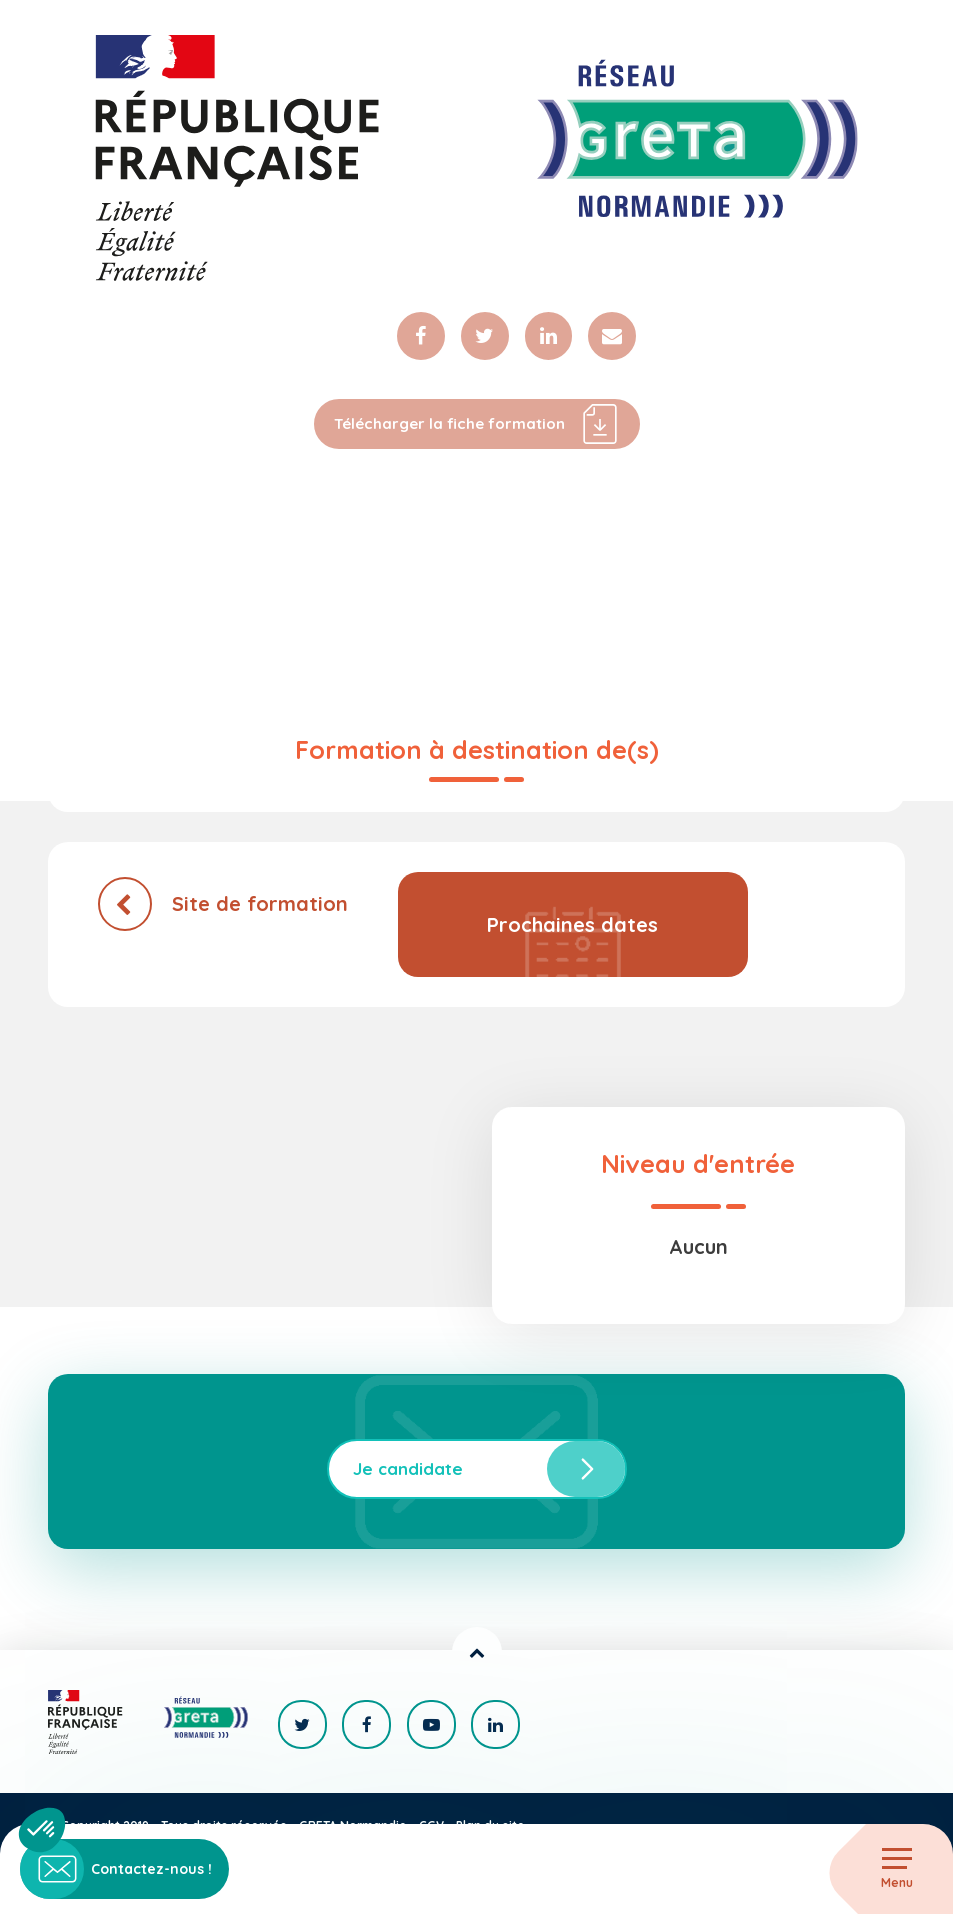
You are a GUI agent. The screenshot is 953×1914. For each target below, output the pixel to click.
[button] (42, 1830)
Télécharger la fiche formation (476, 426)
